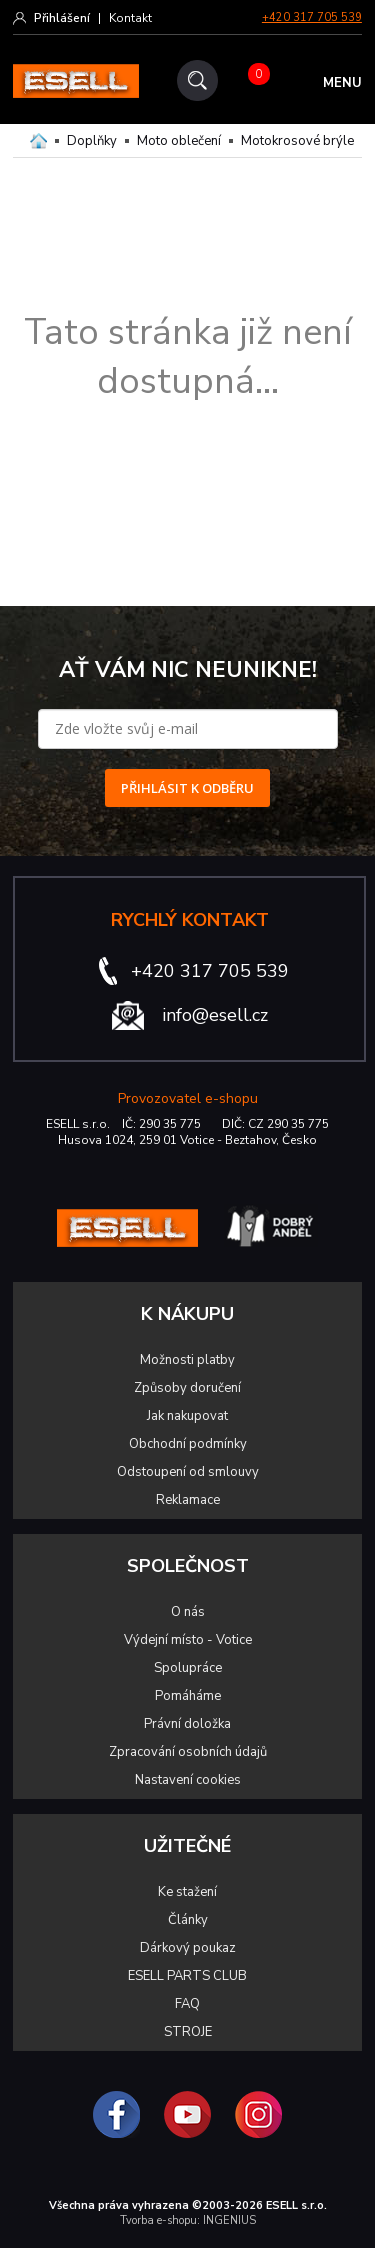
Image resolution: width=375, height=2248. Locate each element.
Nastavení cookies (188, 1780)
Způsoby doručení (187, 1388)
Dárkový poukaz (188, 1948)
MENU (342, 83)
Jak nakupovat (187, 1416)
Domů (38, 141)
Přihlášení (62, 18)
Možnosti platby (187, 1360)
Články (188, 1920)
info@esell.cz (215, 1015)
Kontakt (130, 18)
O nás (188, 1612)
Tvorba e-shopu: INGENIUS (188, 2220)
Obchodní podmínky (188, 1444)
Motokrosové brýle (297, 141)
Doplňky (92, 141)
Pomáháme (188, 1696)
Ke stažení (187, 1892)
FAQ (187, 2004)
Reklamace (188, 1500)
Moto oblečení (179, 141)
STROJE (188, 2032)
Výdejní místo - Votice (188, 1640)
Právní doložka (187, 1724)
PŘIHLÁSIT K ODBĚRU (187, 788)
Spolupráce (188, 1668)
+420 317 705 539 (312, 17)
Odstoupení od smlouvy (188, 1472)
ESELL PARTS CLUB (187, 1976)
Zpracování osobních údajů (188, 1752)
